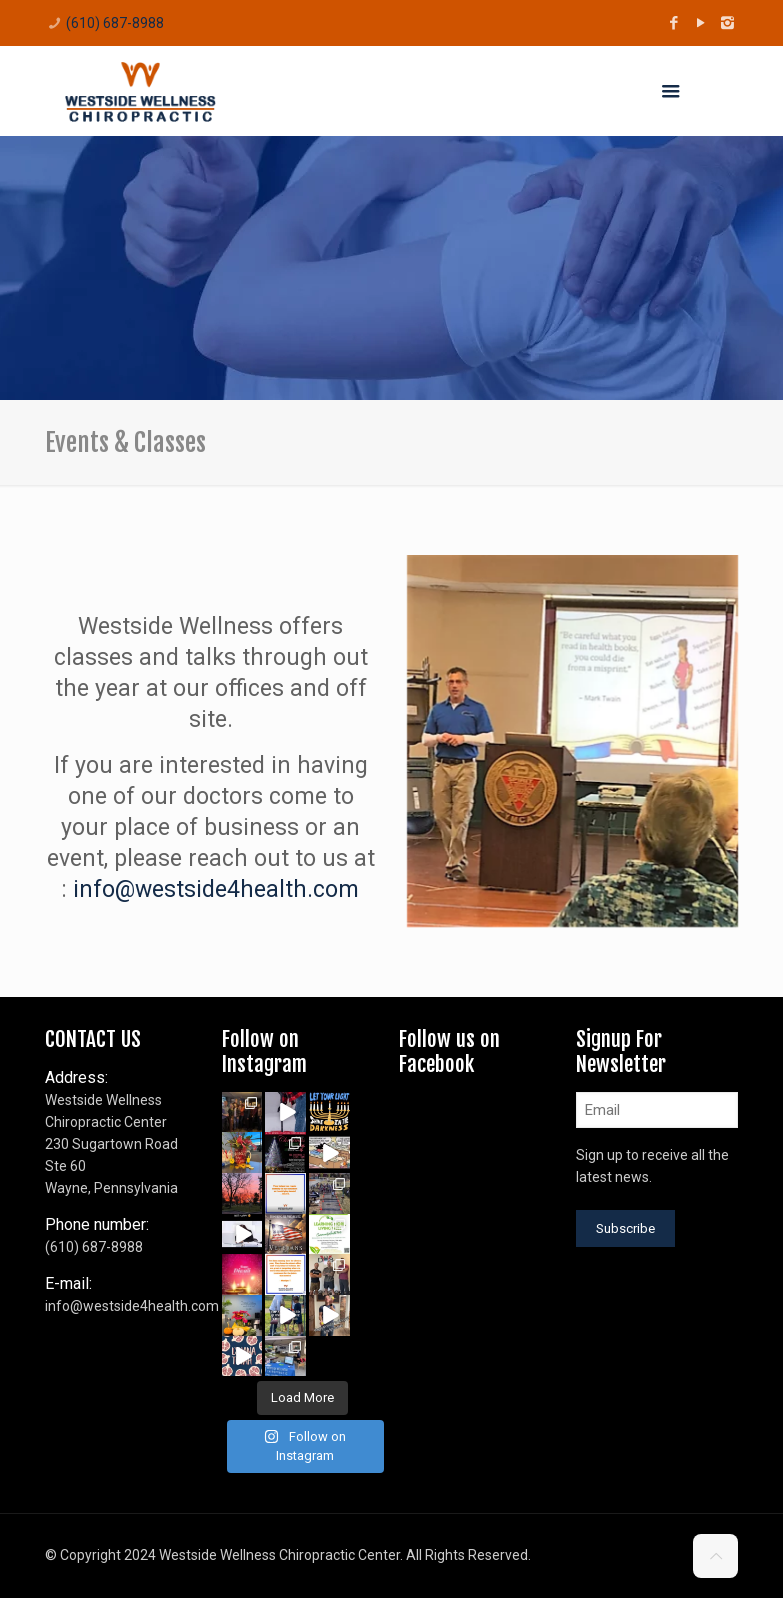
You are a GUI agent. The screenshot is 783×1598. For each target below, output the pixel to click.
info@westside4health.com (216, 889)
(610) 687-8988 (115, 23)
